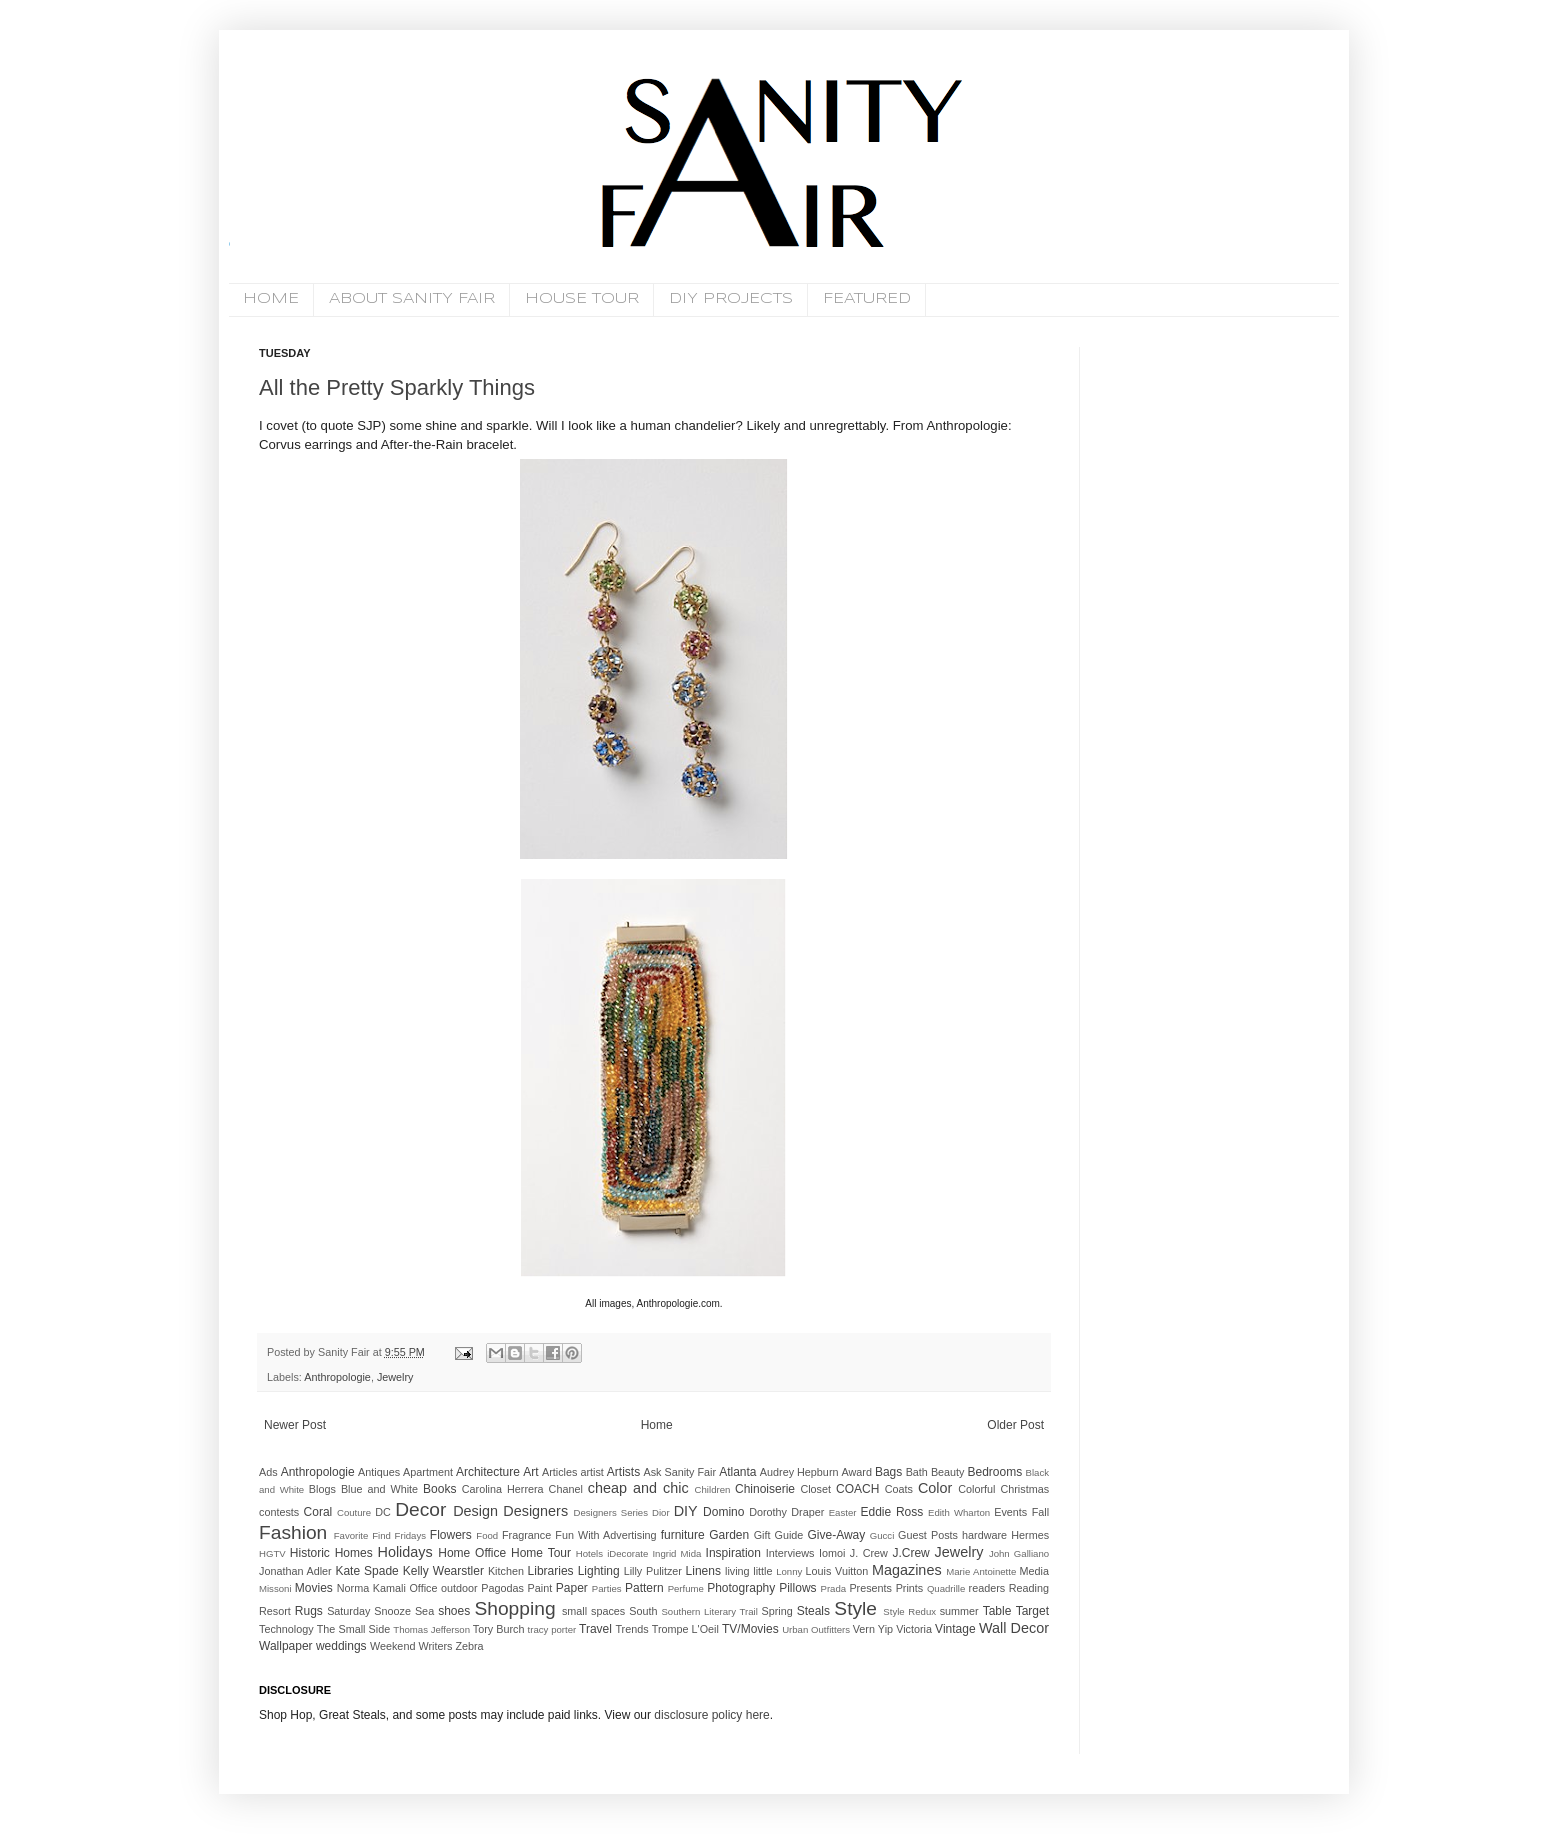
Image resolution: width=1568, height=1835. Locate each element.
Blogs (322, 1489)
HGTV (272, 1553)
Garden (729, 1535)
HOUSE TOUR (582, 299)
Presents (870, 1588)
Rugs (309, 1611)
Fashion (293, 1532)
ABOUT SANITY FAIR (412, 299)
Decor (420, 1509)
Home (657, 1425)
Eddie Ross (892, 1512)
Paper (572, 1588)
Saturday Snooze (369, 1611)
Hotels (589, 1553)
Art (530, 1472)
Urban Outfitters (816, 1629)
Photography (741, 1588)
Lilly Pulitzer (653, 1571)
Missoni (275, 1588)
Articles (559, 1472)
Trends (631, 1629)
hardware (984, 1535)
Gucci (882, 1535)
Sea (424, 1611)
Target (1032, 1611)
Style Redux (909, 1611)
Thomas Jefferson (431, 1629)
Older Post (1015, 1425)
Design (475, 1511)
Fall (1040, 1512)
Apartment (428, 1472)
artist (591, 1472)
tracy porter (552, 1629)
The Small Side (353, 1629)
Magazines (907, 1570)
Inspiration (733, 1553)
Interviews (790, 1553)
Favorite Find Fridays (380, 1535)
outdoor (459, 1588)
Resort (275, 1611)
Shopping (514, 1608)
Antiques (379, 1472)
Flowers (451, 1535)
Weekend (392, 1646)
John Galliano (1019, 1553)
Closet (815, 1489)
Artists (623, 1472)
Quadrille (946, 1588)
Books (439, 1489)
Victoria (914, 1629)
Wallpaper (286, 1646)
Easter (843, 1512)
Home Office (472, 1553)
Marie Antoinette (981, 1571)
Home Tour (541, 1553)
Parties (607, 1588)
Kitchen (506, 1571)
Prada (834, 1588)
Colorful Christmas (1003, 1489)
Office (423, 1588)
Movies (314, 1588)
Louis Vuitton (837, 1571)
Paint (540, 1588)
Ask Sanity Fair (680, 1472)
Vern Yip (873, 1629)
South (643, 1611)
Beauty (948, 1472)
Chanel (566, 1489)
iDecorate (627, 1553)
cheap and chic (638, 1488)
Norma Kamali (371, 1588)
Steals (813, 1611)
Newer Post (295, 1425)
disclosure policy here (710, 1715)
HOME (271, 299)
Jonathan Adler (295, 1571)
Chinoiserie (765, 1489)
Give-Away (837, 1535)
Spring (776, 1611)
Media (1034, 1571)
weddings (341, 1646)
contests (279, 1512)
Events (1010, 1512)
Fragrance (526, 1535)
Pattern (644, 1588)
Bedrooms (995, 1472)
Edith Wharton (959, 1512)
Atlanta (737, 1472)
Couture (354, 1512)
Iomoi (832, 1553)
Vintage (955, 1629)
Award (857, 1472)
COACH (857, 1489)
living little (748, 1571)
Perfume (686, 1588)
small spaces (593, 1611)
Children (713, 1489)
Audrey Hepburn (799, 1472)
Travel (595, 1629)
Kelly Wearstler (443, 1571)
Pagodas (502, 1588)
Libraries (551, 1571)
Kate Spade (366, 1571)
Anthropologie (337, 1377)
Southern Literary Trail (709, 1611)
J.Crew (910, 1553)
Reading (1029, 1588)
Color (935, 1488)
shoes (454, 1611)
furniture (683, 1535)
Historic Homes (331, 1553)
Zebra (469, 1646)
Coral (318, 1512)
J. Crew (869, 1553)
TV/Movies (750, 1629)
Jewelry (395, 1377)
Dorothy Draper (786, 1512)
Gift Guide (779, 1535)
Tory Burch (499, 1629)
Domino (723, 1512)
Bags (888, 1472)
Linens (703, 1571)
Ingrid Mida (676, 1553)
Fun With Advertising (605, 1535)
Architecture (488, 1472)
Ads (268, 1472)
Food (487, 1535)
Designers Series (611, 1512)
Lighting (599, 1571)
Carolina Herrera (503, 1489)
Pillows (797, 1588)
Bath (917, 1472)
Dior (661, 1512)
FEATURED (867, 299)
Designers (535, 1511)
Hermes (1030, 1535)
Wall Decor (1014, 1628)
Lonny (789, 1571)
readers (987, 1588)
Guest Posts (928, 1535)
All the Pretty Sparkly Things (397, 387)
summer (959, 1611)
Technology (286, 1629)
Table (997, 1611)
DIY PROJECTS (731, 299)
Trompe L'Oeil (685, 1629)
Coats (899, 1489)
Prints (910, 1588)
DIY (686, 1511)
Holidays (405, 1552)
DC (383, 1512)
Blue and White (379, 1489)
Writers (435, 1646)
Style (855, 1608)
